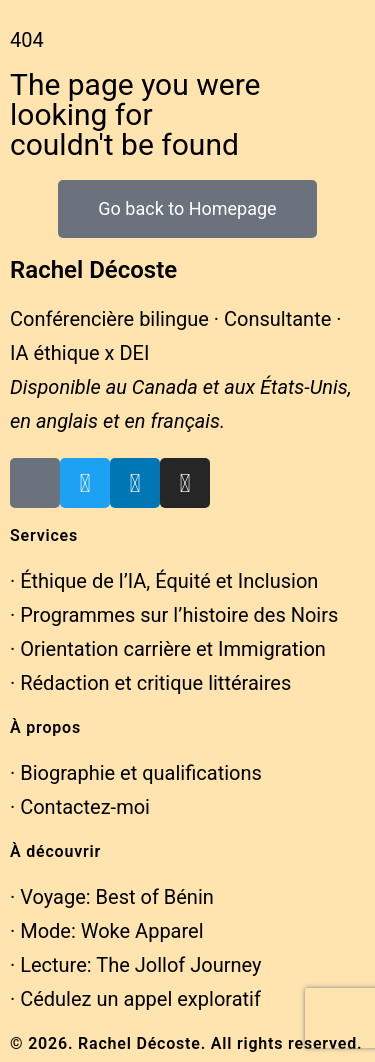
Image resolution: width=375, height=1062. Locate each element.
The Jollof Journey (178, 965)
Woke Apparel (142, 931)
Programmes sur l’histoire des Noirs (179, 615)
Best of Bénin (155, 897)
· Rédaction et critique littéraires (150, 683)
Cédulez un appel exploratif (140, 999)
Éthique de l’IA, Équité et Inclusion (169, 581)
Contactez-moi (85, 807)
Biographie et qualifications (141, 773)
